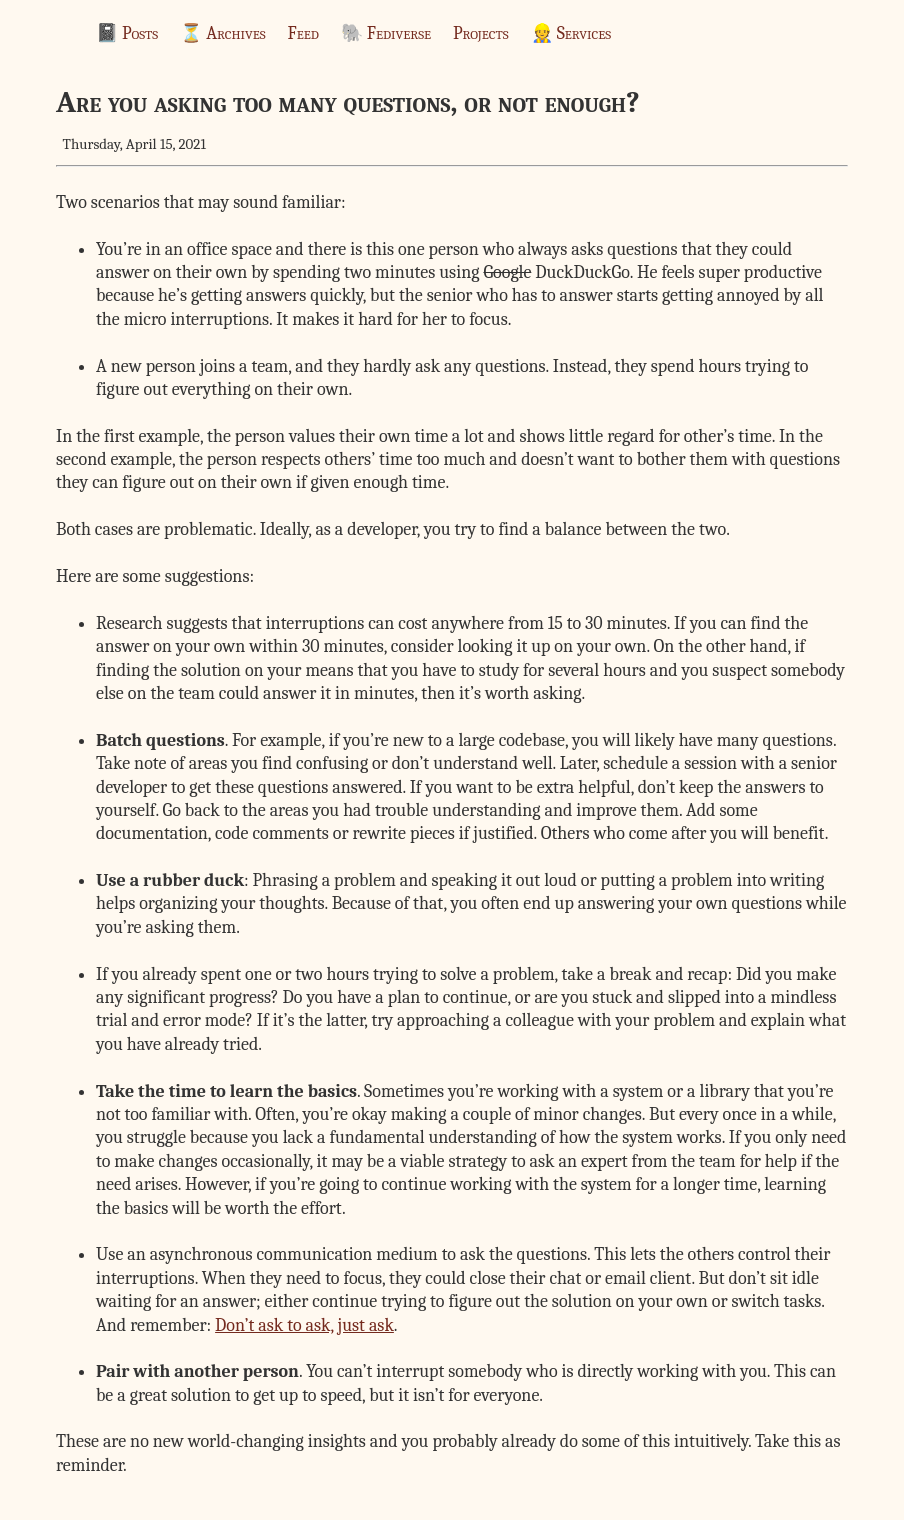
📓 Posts (127, 33)
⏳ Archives (222, 33)
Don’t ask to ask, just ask (304, 1325)
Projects (481, 33)
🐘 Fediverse (386, 33)
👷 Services (571, 33)
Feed (303, 33)
